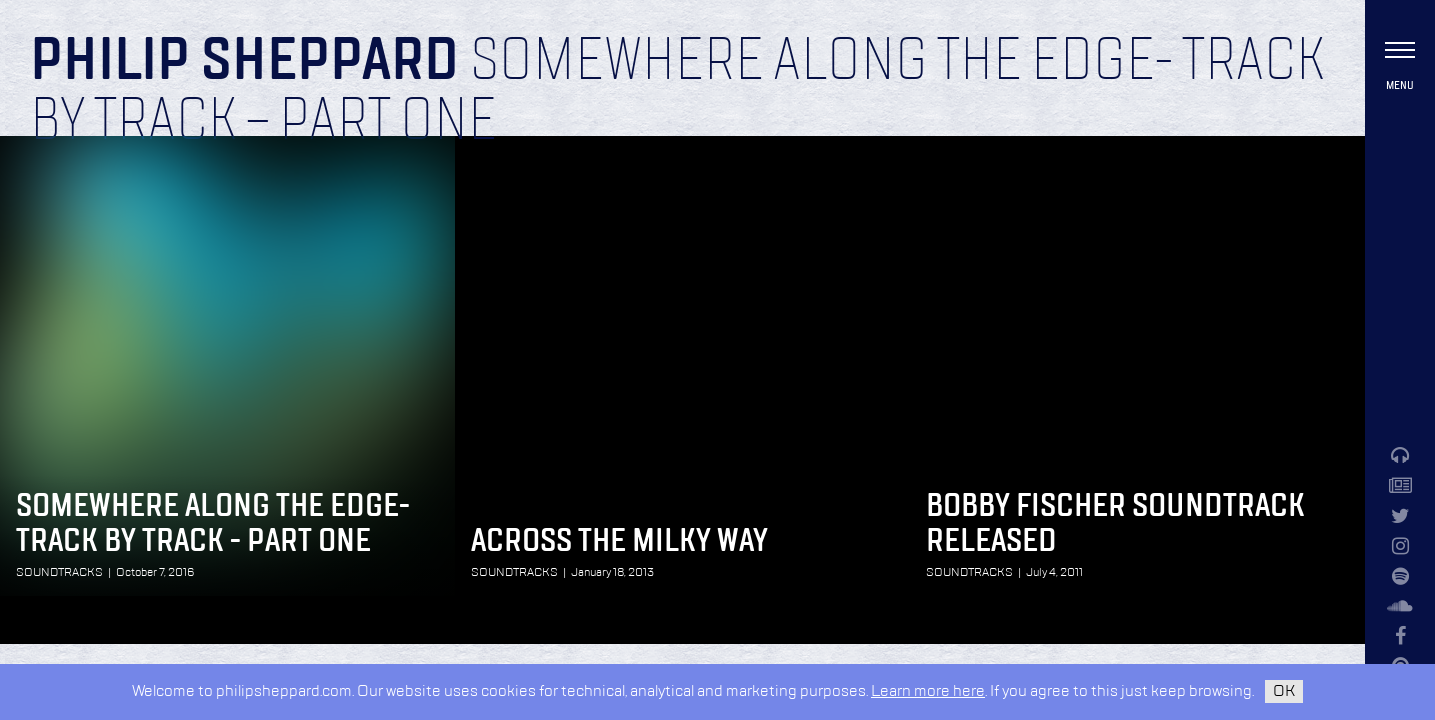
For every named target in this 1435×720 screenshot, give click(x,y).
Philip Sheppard (244, 62)
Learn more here (928, 691)
